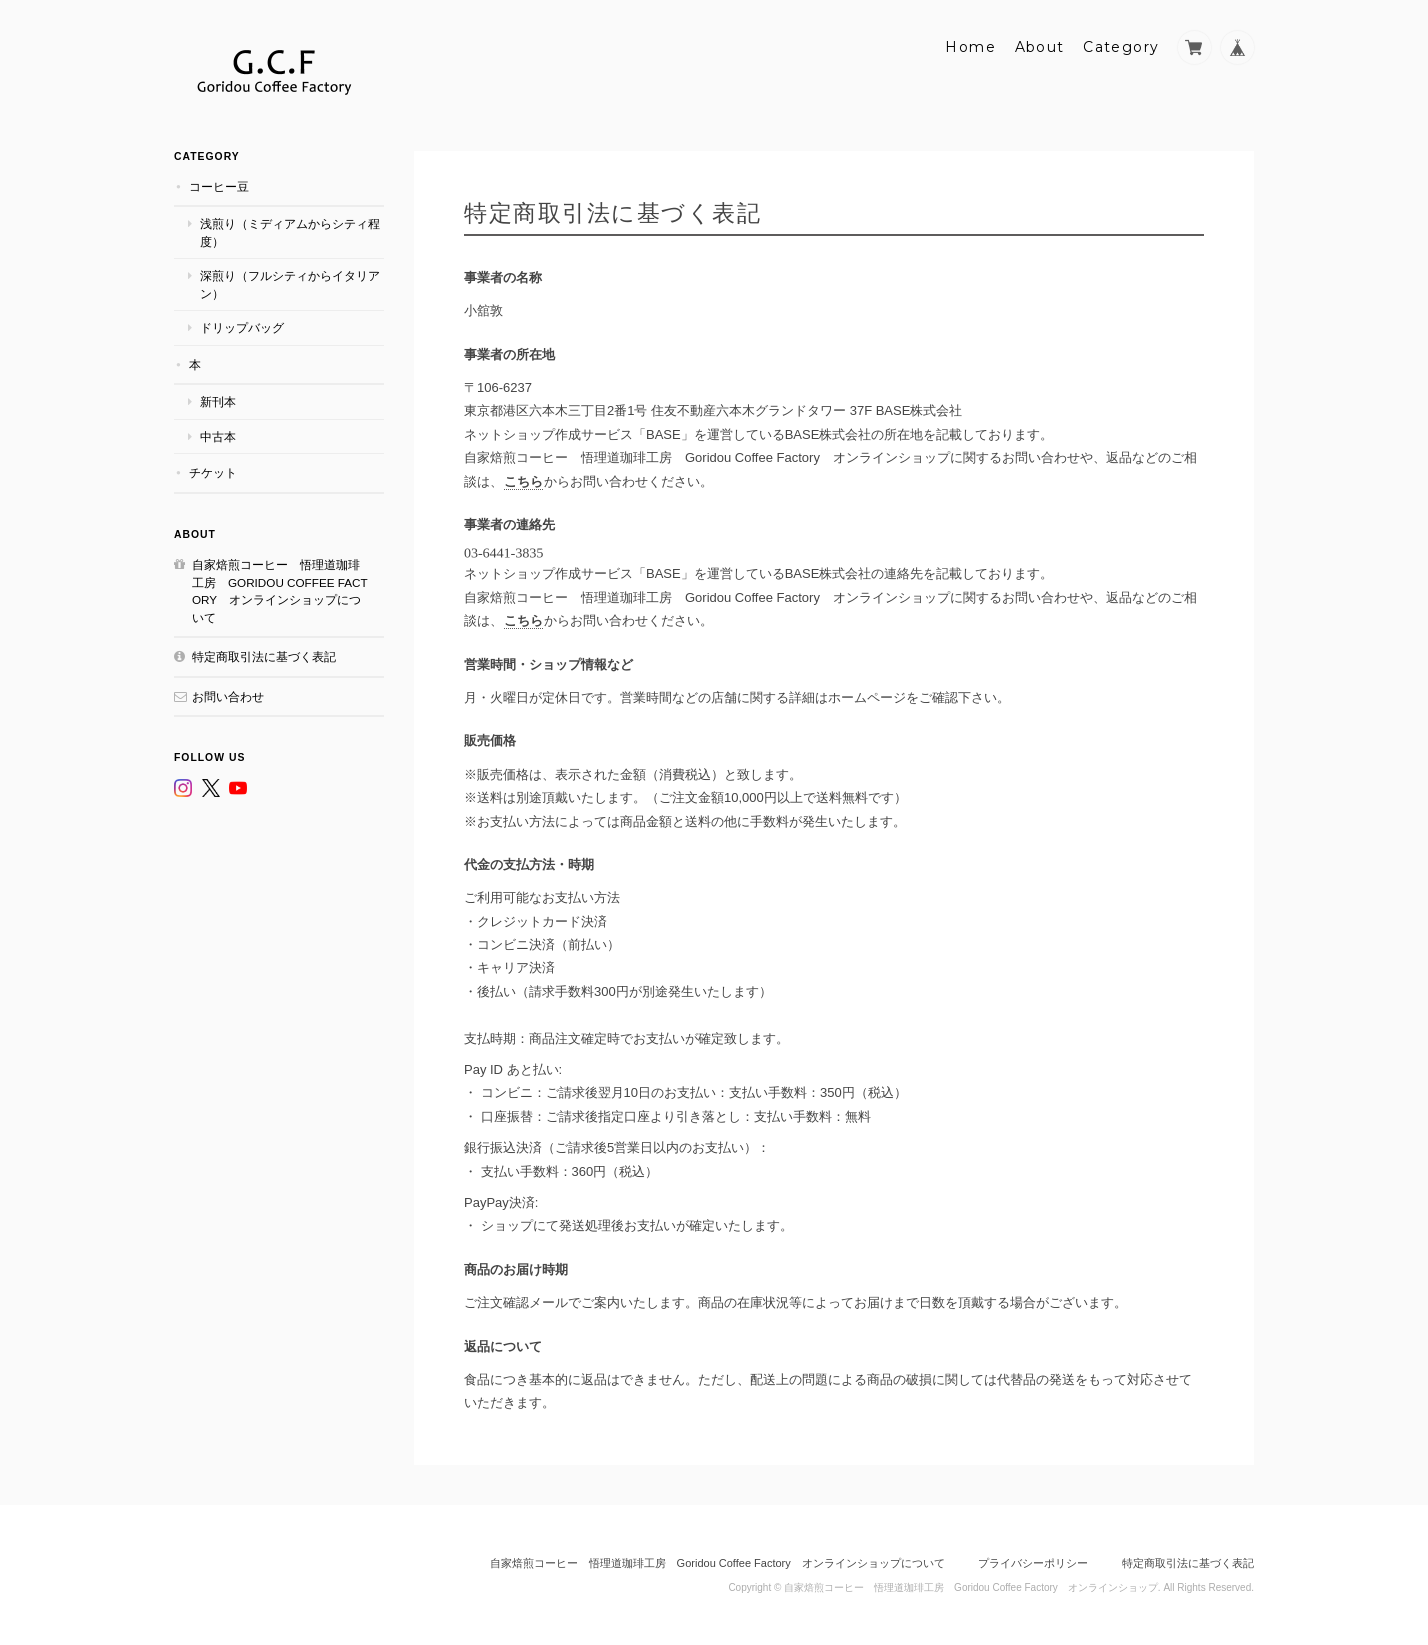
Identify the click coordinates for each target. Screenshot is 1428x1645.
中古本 (218, 436)
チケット (213, 472)
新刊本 (218, 401)
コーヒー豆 (219, 186)
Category (1121, 47)
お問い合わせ (228, 696)
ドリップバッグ (242, 327)
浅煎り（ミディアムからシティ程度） (290, 232)
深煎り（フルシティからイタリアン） (290, 284)
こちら (523, 481)
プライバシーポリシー (1033, 1563)
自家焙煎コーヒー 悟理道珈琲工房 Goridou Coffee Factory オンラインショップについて (280, 591)
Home (970, 47)
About (1040, 47)
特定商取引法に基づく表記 (264, 656)
